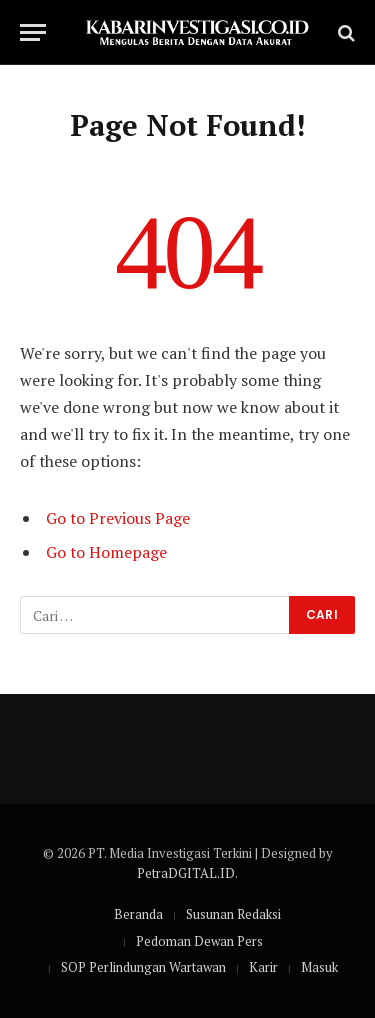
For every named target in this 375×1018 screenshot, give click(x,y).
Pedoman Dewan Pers (199, 941)
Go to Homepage (106, 552)
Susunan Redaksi (233, 914)
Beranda (138, 914)
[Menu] (33, 32)
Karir (263, 967)
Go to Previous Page (118, 518)
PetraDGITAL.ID (186, 873)
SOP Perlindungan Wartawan (143, 967)
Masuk (319, 967)
